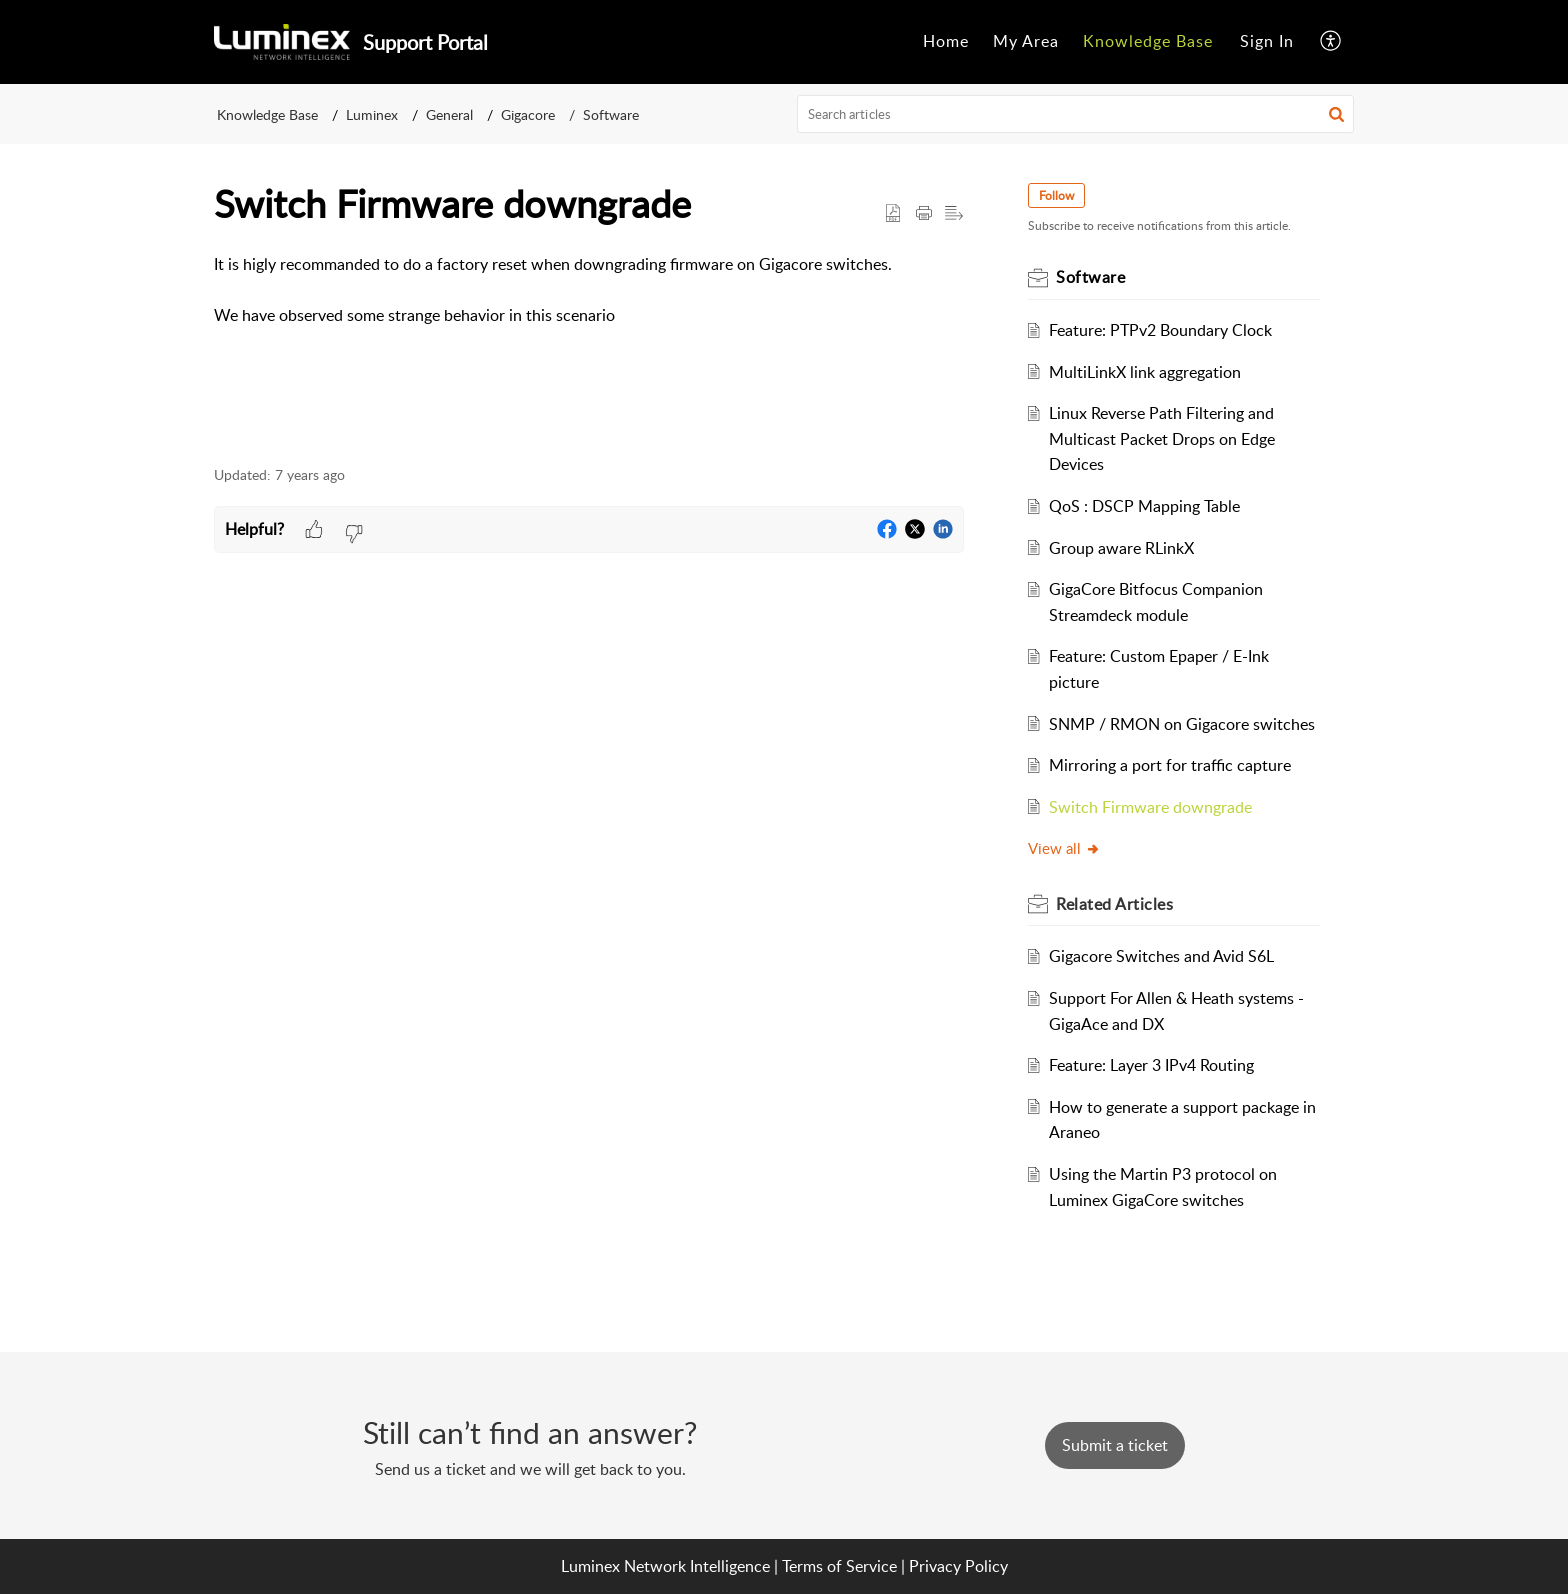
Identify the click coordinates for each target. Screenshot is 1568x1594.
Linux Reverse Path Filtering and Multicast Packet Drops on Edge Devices (1162, 438)
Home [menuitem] (946, 41)
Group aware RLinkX (1121, 548)
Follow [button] (1056, 195)
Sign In (1267, 41)
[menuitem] (946, 42)
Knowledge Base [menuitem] (1148, 41)
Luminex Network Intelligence (665, 1566)
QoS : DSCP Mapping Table (1144, 506)
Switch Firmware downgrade (1150, 807)
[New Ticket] (1115, 1445)
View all (1064, 848)
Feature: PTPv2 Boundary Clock (1160, 330)
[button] (1336, 114)
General (449, 114)
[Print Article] (924, 214)
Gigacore (528, 114)
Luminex (372, 114)
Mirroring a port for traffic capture (1170, 765)
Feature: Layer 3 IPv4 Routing (1151, 1065)
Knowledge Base (267, 114)
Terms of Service (839, 1566)
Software (611, 114)
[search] (1076, 114)
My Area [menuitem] (1026, 41)
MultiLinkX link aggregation (1145, 372)
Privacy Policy (958, 1566)
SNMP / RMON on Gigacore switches (1182, 724)
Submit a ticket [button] (1115, 1445)
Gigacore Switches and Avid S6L (1161, 956)
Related (1114, 904)
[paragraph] (589, 290)
